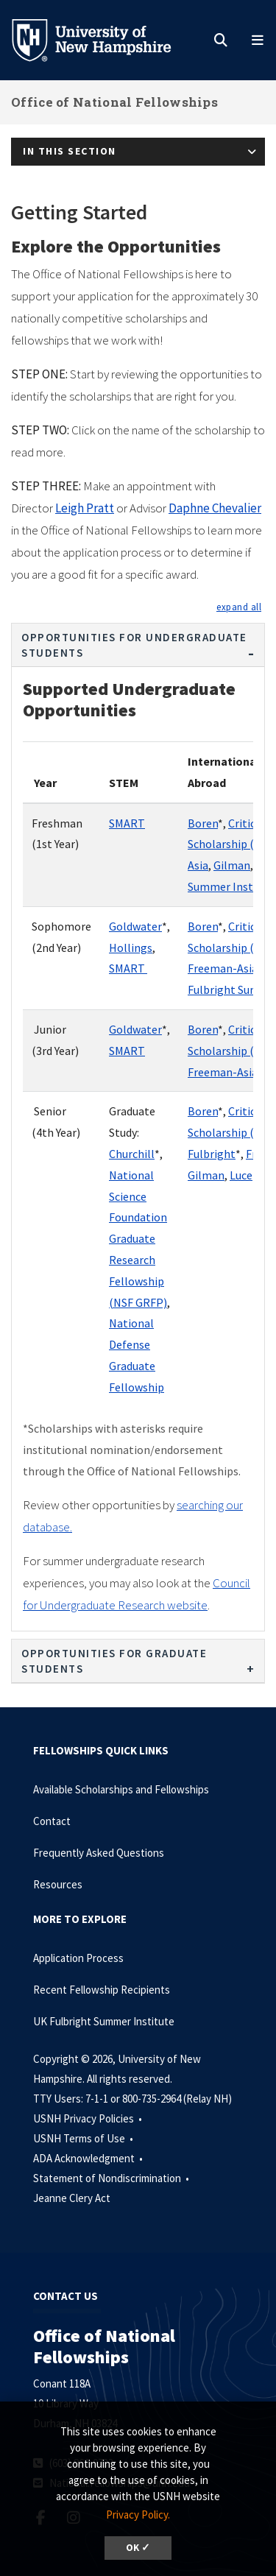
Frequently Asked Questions (98, 1853)
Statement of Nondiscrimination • (112, 2178)
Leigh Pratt (84, 508)
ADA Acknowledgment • (89, 2158)
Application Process (78, 1958)
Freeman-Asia (223, 968)
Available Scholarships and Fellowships (121, 1789)
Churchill (132, 1153)
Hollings (130, 947)
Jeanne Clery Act (71, 2198)
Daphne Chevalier (215, 508)
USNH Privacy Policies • (88, 2118)
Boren (203, 823)
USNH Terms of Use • (84, 2138)
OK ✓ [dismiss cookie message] (138, 2547)
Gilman (231, 865)
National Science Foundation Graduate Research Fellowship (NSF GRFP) (138, 1239)
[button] (238, 607)
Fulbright (212, 1153)
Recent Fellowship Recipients (101, 1990)
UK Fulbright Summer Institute (103, 2021)
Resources (57, 1884)
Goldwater (135, 926)
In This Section (69, 151)
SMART (127, 823)
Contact (52, 1821)
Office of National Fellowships (114, 101)
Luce (241, 1175)
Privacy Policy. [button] (138, 2515)
